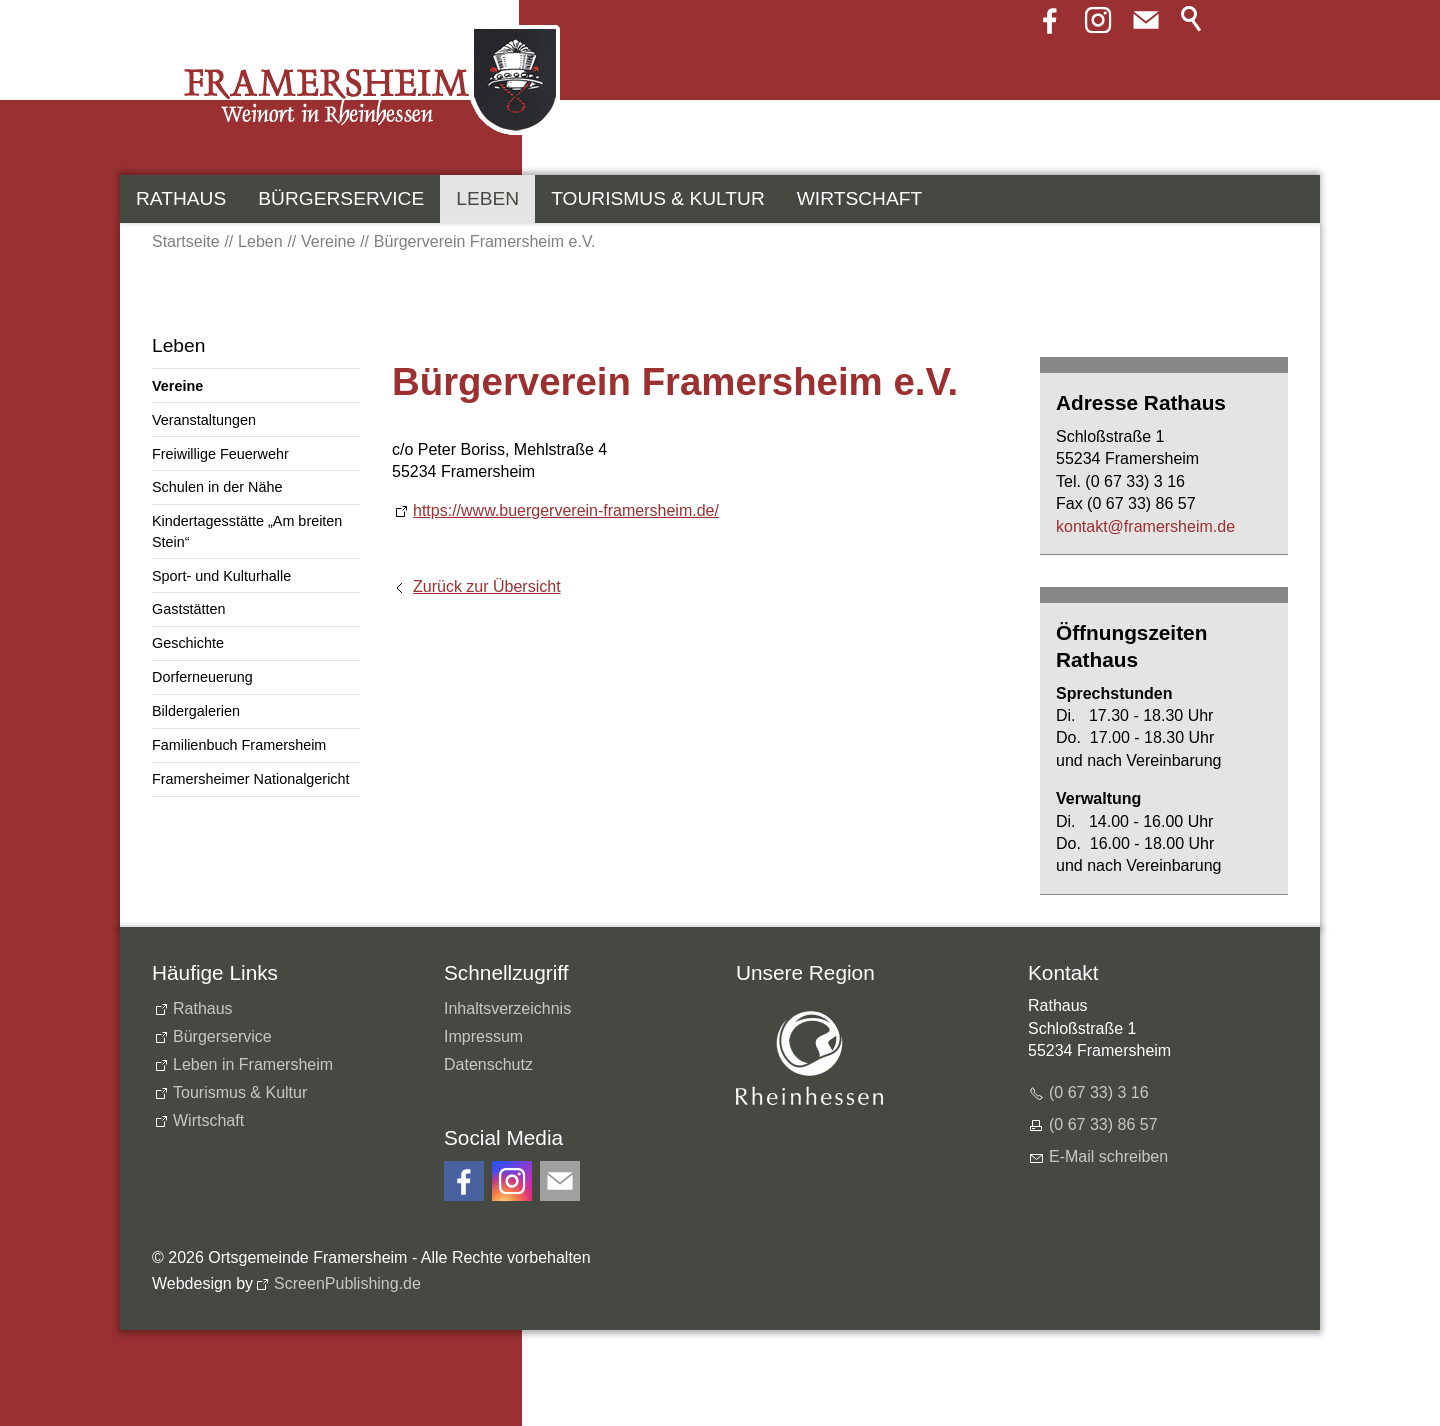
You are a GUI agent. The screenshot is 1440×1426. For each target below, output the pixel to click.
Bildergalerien (196, 711)
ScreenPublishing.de (347, 1283)
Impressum (483, 1036)
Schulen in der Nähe (217, 487)
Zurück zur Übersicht (487, 586)
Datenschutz (488, 1064)
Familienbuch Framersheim (239, 745)
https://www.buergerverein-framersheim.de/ (566, 510)
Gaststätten (189, 609)
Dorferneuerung (202, 677)
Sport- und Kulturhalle (221, 576)
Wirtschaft (859, 198)
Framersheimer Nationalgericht (251, 779)
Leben (487, 198)
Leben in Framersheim (253, 1064)
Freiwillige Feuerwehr (220, 454)
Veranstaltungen (204, 420)
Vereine (177, 386)
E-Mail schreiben (1108, 1156)
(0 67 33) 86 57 (1103, 1124)
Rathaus (181, 198)
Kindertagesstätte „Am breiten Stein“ (247, 531)
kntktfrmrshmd (1145, 526)
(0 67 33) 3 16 (1099, 1092)
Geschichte (188, 643)
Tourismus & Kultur (658, 198)
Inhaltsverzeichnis (507, 1008)
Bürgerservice (341, 198)
